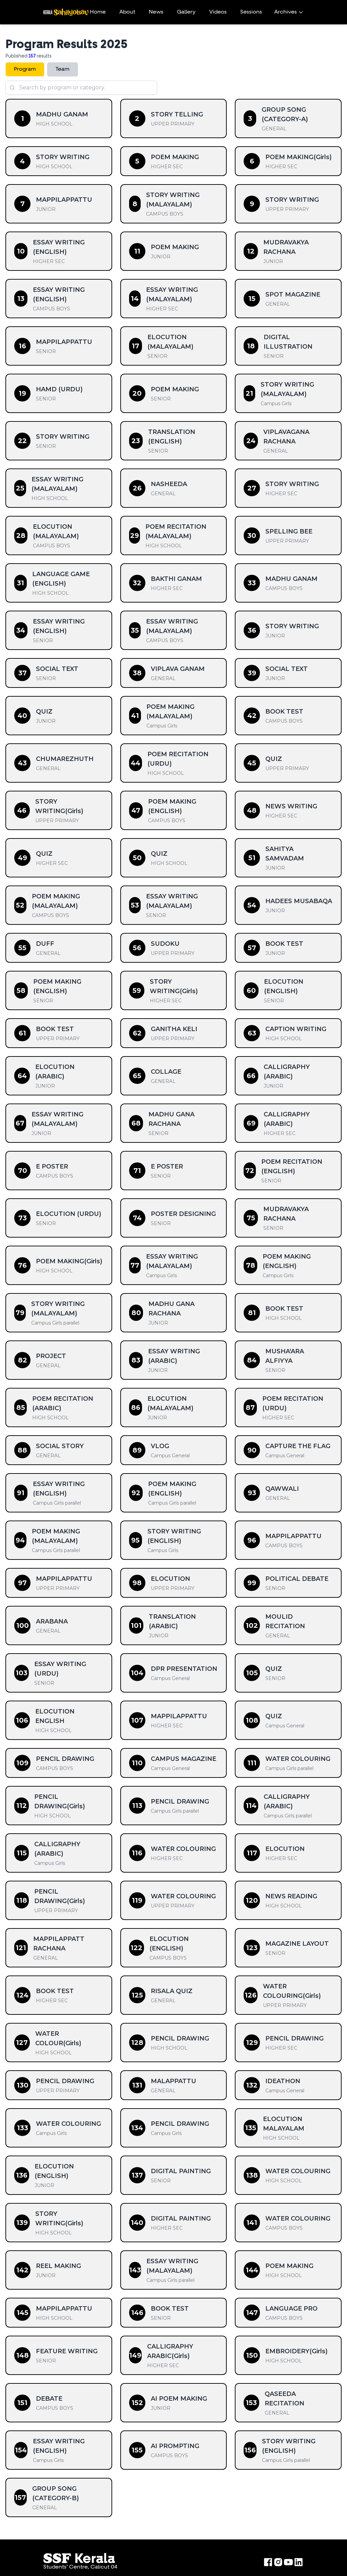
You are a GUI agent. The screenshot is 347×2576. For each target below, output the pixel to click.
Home (98, 12)
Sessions (251, 12)
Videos (218, 12)
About (127, 12)
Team (62, 69)
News (156, 12)
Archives (289, 12)
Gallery (186, 12)
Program (25, 69)
